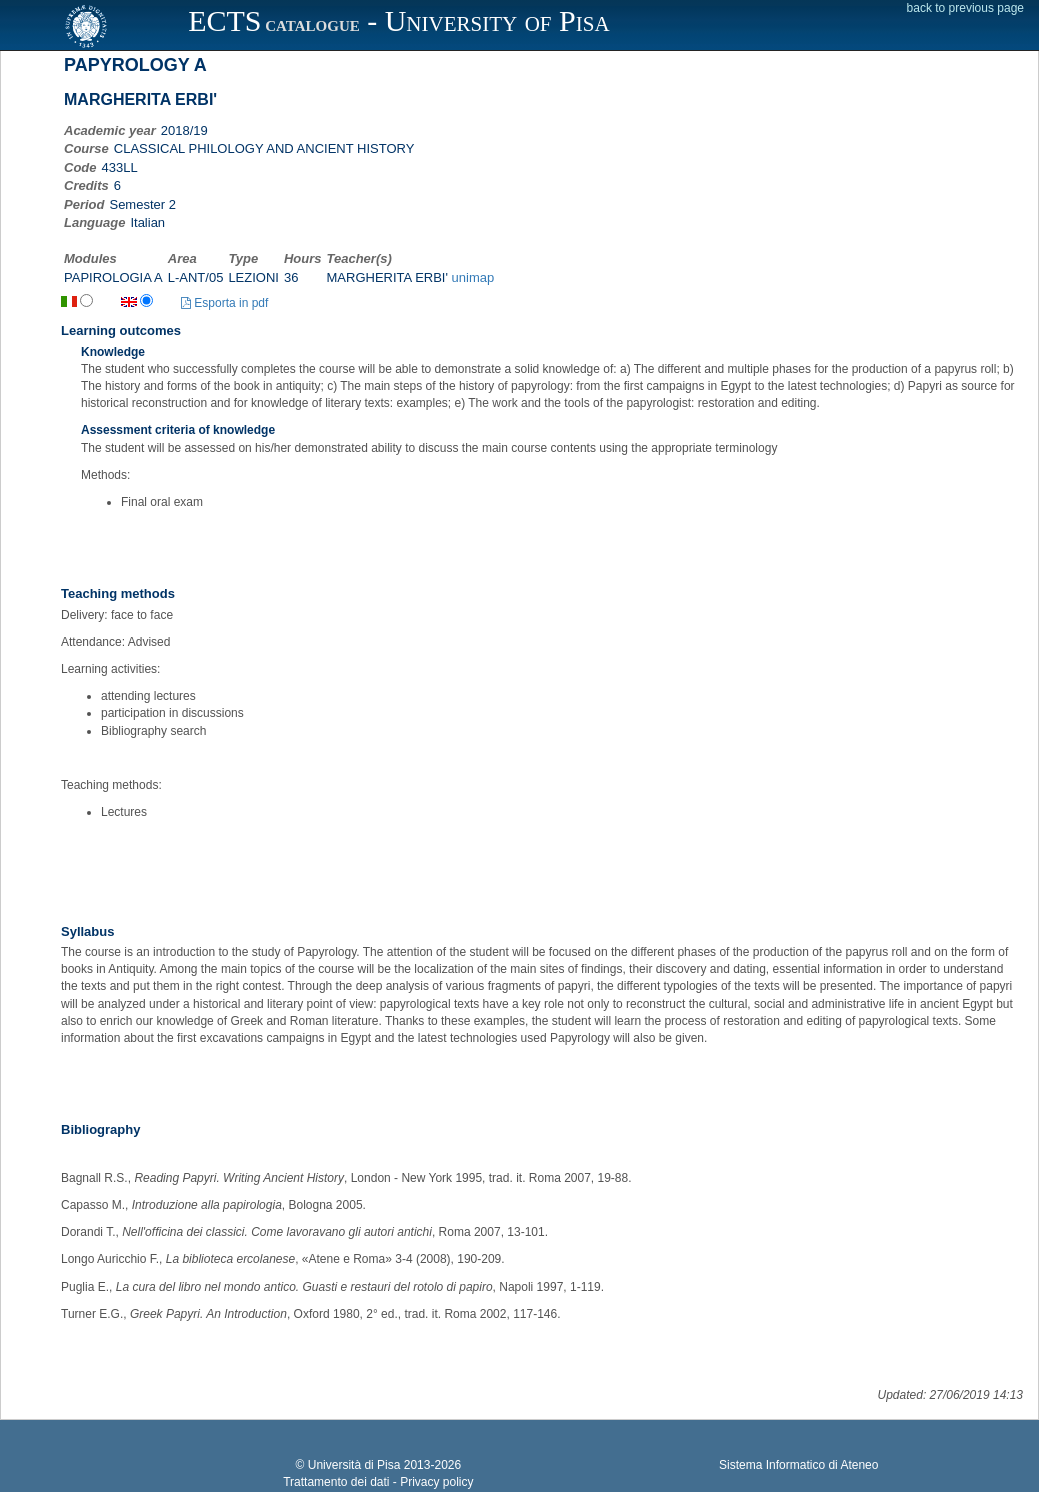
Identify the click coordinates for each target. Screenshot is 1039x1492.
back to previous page (965, 8)
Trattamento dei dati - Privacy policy (378, 1482)
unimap (473, 277)
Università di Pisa (354, 1465)
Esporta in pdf (224, 303)
